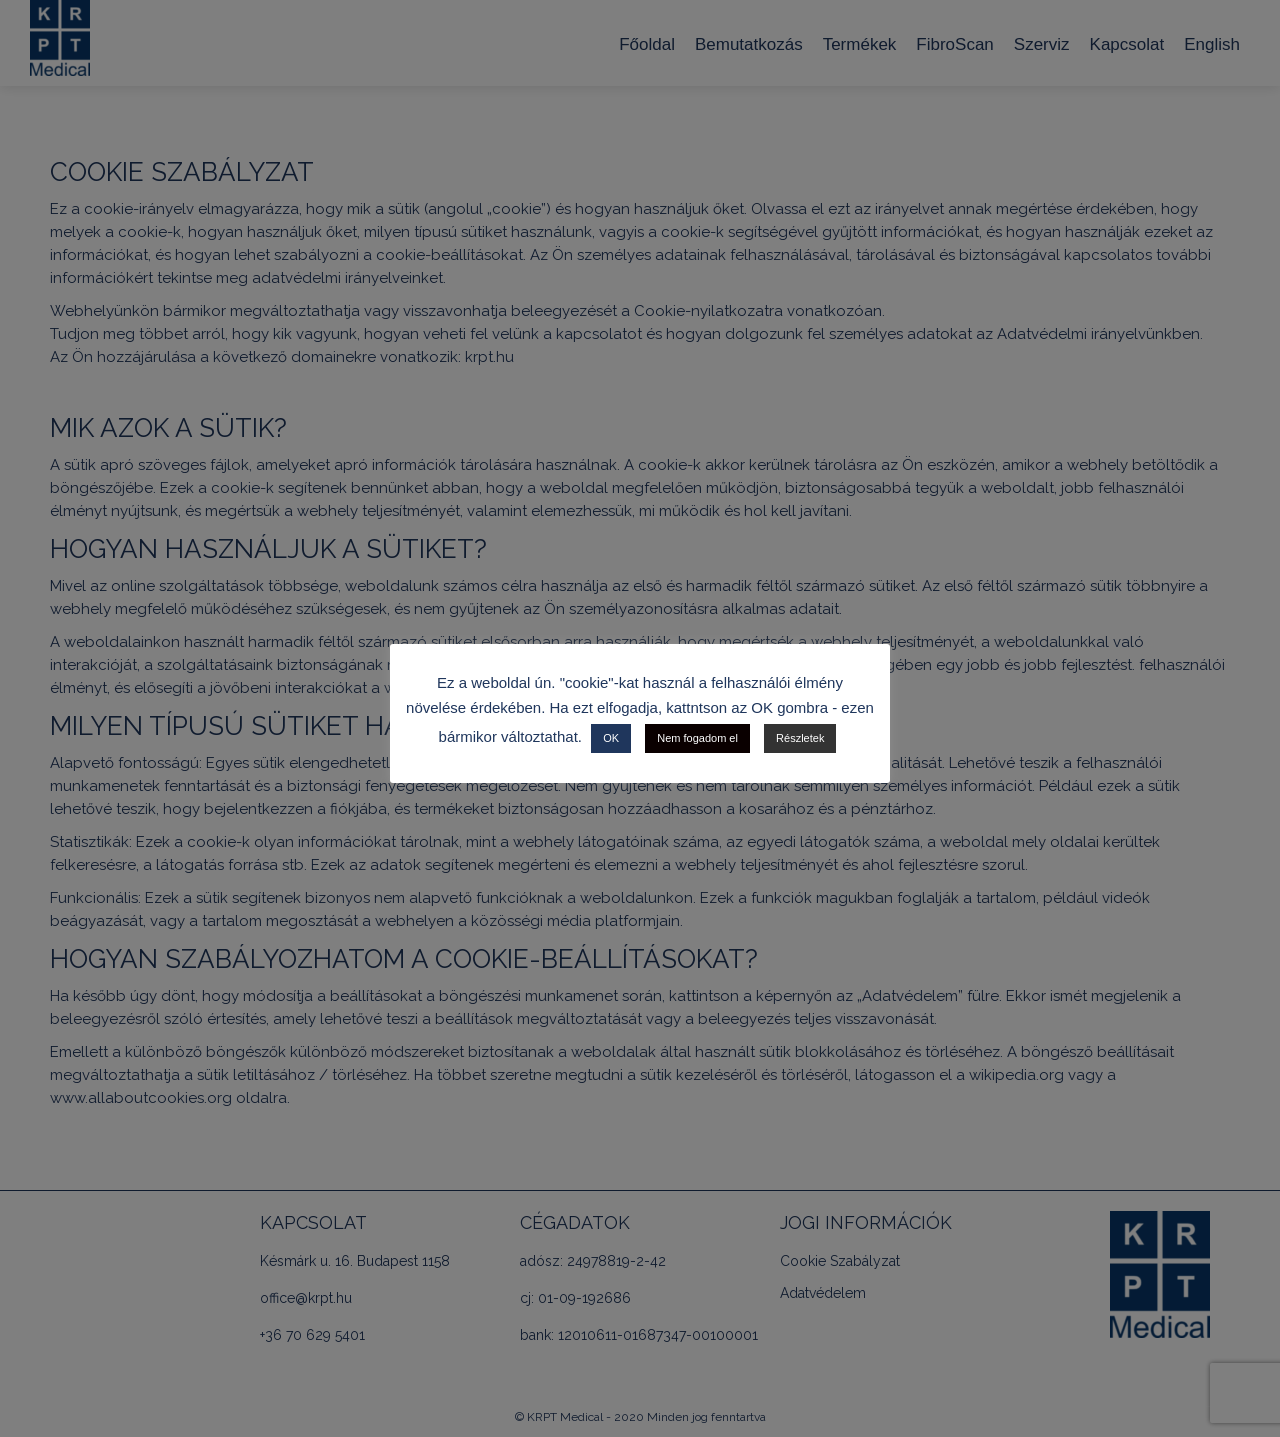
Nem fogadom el (697, 738)
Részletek (800, 738)
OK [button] (611, 738)
